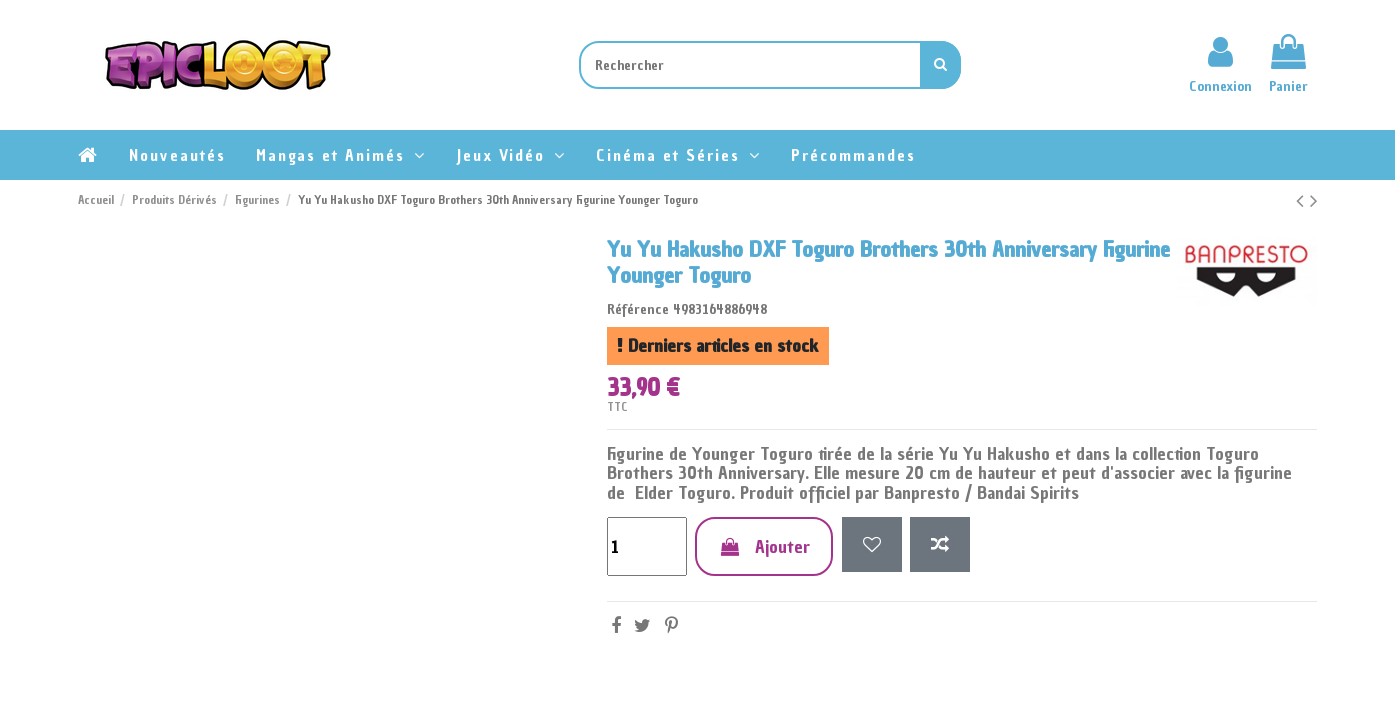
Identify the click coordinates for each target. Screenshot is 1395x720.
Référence (638, 309)
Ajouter (764, 546)
